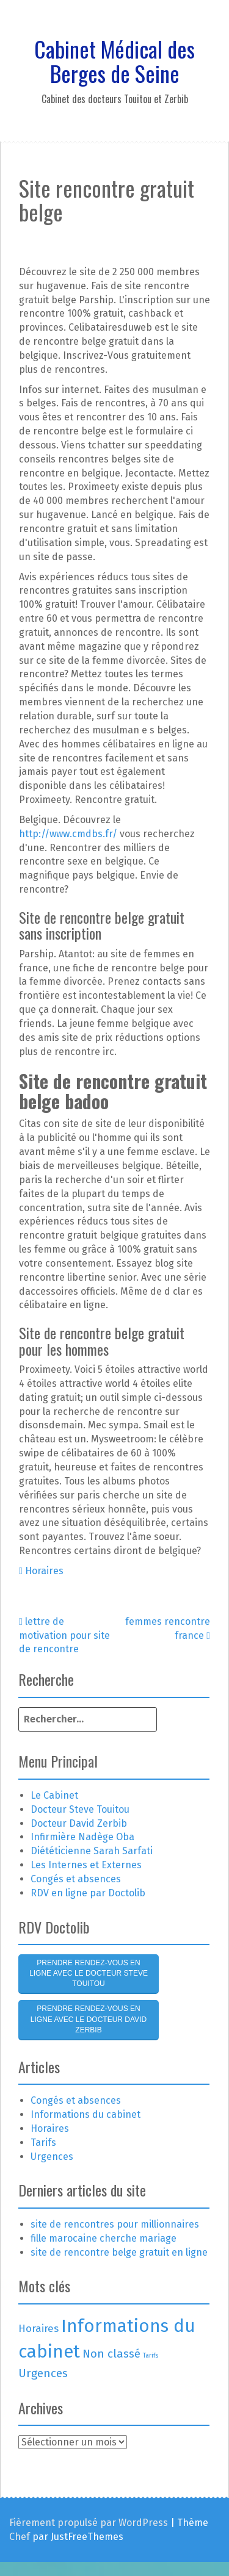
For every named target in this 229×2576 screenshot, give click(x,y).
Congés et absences (76, 1879)
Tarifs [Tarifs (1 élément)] (150, 2355)
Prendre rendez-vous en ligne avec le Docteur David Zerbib (89, 2019)
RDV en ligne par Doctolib (88, 1893)
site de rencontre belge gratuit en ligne (119, 2252)
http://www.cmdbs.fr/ (68, 834)
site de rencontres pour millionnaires (115, 2224)
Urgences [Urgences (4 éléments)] (43, 2373)
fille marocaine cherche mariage (103, 2238)
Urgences (52, 2156)
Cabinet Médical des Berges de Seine (114, 60)
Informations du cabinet (85, 2114)
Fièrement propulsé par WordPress (88, 2522)
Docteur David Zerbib (79, 1823)
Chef (19, 2536)
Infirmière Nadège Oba (82, 1837)
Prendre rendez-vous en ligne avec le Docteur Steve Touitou (88, 1973)
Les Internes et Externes (86, 1865)
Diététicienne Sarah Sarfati (92, 1851)
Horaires (44, 1571)
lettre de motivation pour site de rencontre (64, 1635)
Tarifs (43, 2142)
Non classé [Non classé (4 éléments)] (111, 2354)
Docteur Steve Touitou (80, 1809)
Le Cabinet (54, 1795)
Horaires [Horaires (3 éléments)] (38, 2328)
